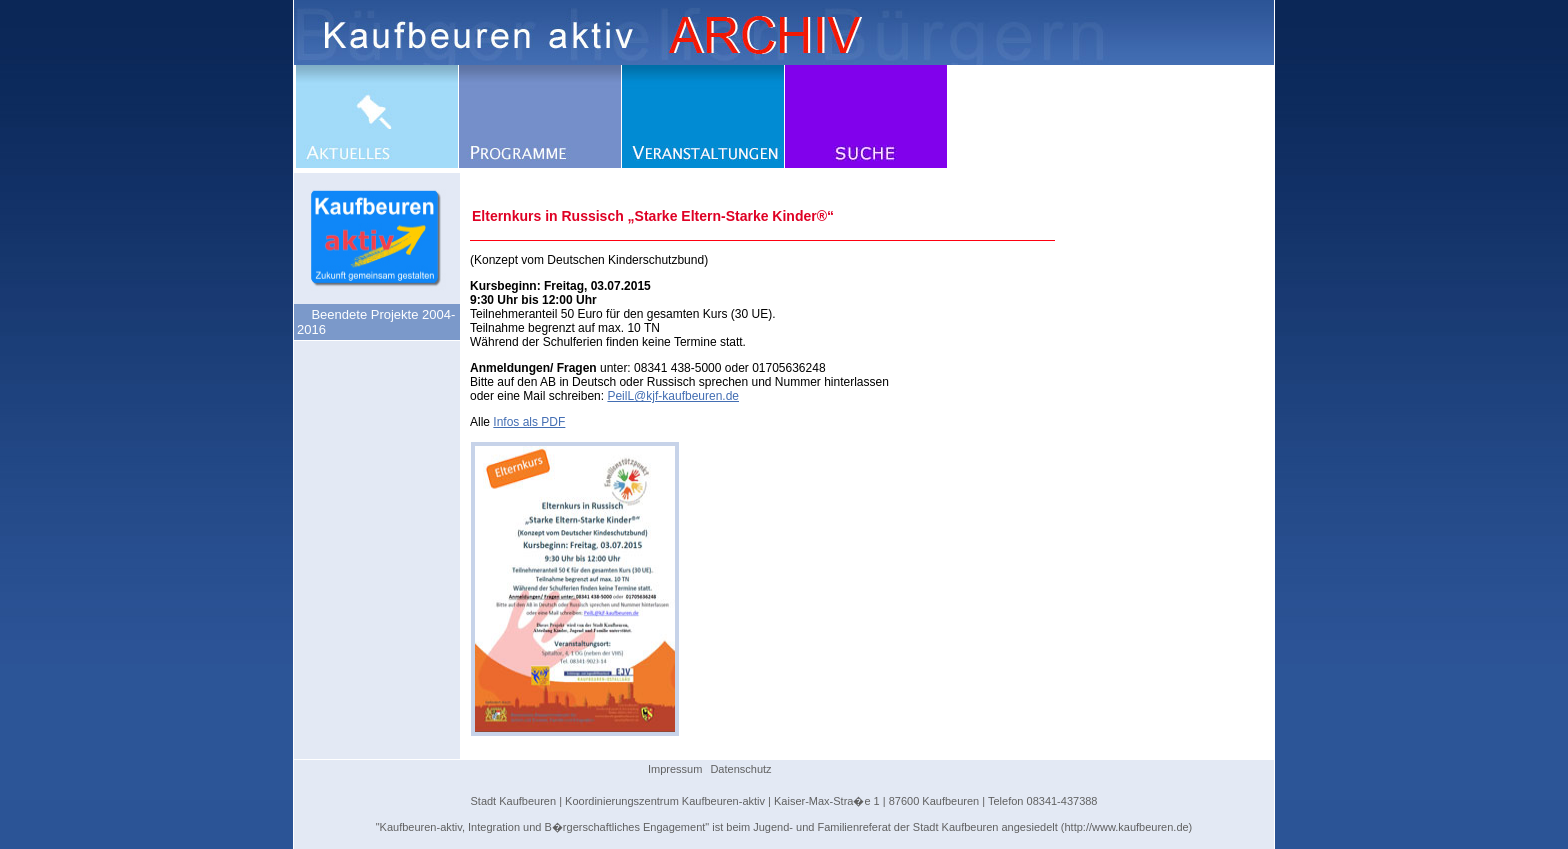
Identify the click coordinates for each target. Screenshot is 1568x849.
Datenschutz (740, 769)
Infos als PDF (529, 422)
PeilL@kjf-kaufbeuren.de (673, 396)
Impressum (675, 769)
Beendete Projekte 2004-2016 (376, 322)
